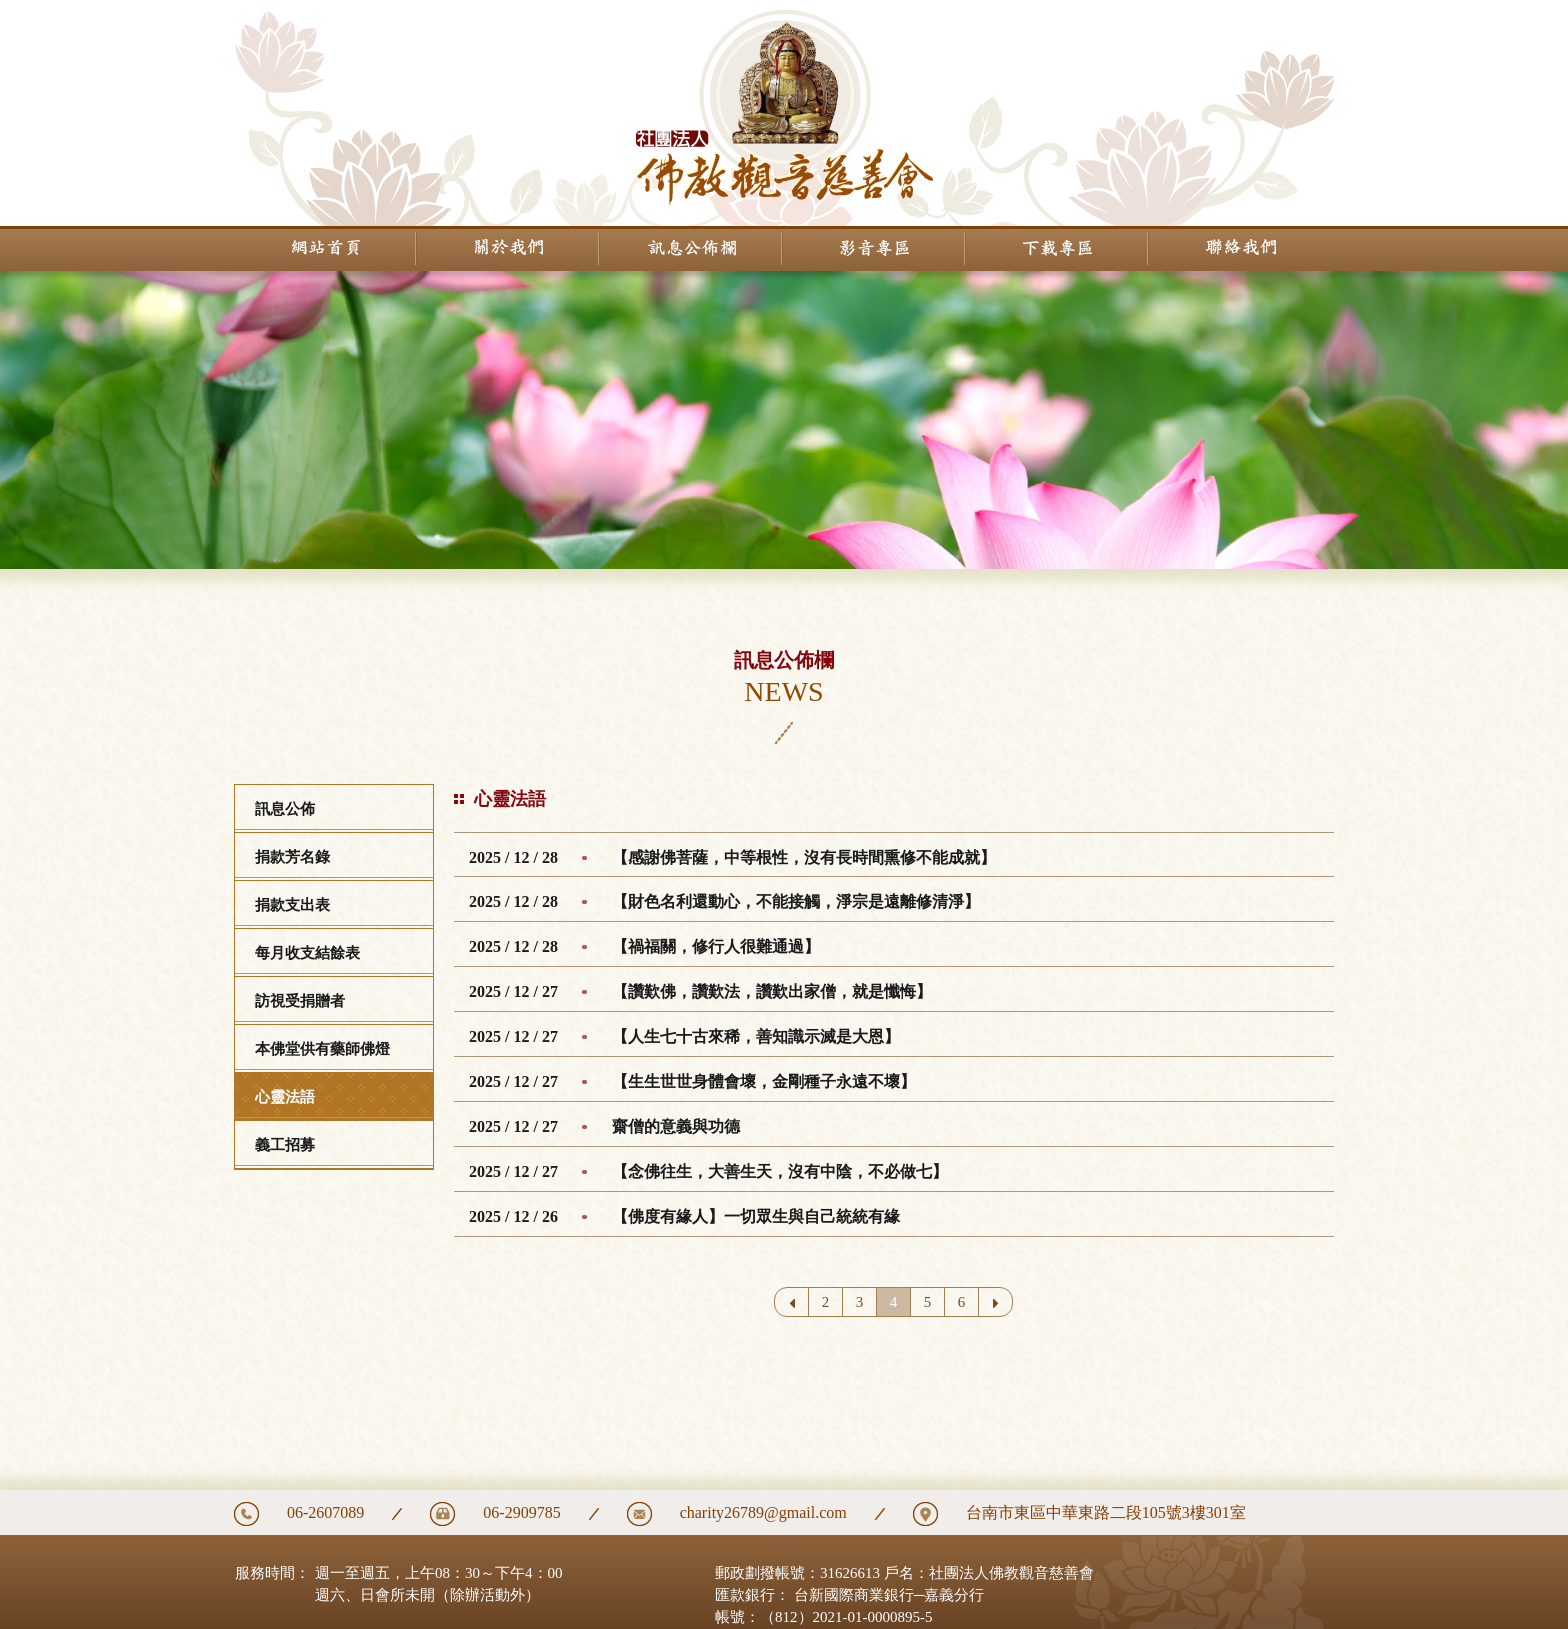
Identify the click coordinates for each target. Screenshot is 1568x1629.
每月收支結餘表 (307, 953)
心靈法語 (285, 1097)
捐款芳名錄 (292, 857)
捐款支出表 (292, 905)
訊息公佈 (285, 809)
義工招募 (285, 1145)
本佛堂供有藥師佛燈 (322, 1049)
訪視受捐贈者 (300, 1001)
